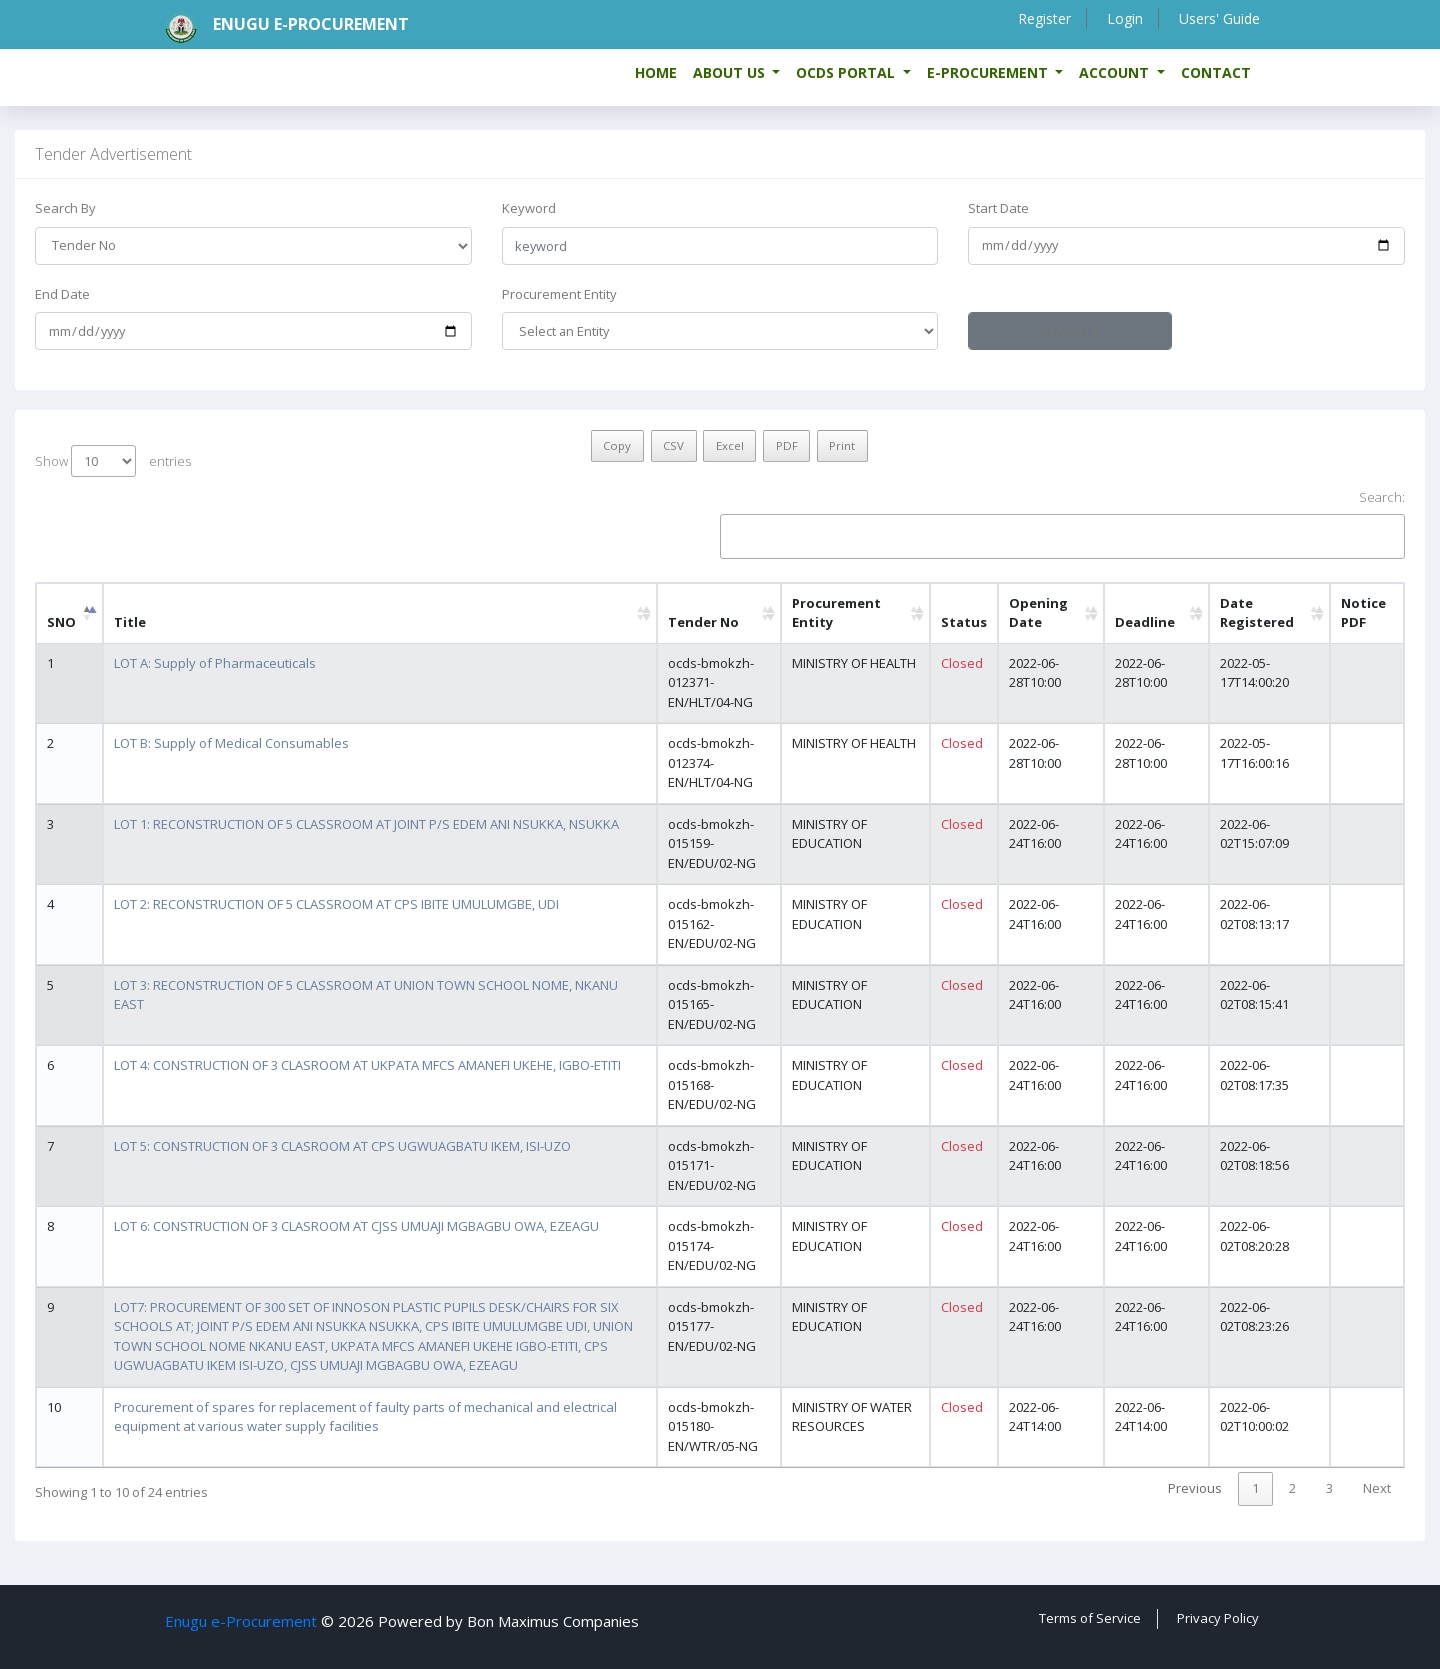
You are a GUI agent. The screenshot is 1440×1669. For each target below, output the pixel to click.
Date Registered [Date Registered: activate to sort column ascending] (1257, 613)
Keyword (529, 208)
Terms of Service (1090, 1618)
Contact (1216, 72)
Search (1070, 331)
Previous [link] (1195, 1488)
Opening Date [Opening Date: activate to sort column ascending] (1038, 613)
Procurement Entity (559, 294)
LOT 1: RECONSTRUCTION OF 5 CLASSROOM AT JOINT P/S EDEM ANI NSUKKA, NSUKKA (366, 824)
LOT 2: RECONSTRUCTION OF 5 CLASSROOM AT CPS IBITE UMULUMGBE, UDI (336, 904)
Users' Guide (1218, 18)
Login (1123, 18)
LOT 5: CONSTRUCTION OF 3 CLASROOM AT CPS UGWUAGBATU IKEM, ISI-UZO (342, 1146)
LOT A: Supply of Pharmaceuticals (215, 663)
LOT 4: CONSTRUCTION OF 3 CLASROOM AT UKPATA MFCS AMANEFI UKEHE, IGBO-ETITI (367, 1065)
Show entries (113, 461)
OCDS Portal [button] (847, 72)
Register (1041, 18)
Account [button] (1116, 72)
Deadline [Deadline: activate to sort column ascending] (1145, 622)
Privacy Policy (1218, 1618)
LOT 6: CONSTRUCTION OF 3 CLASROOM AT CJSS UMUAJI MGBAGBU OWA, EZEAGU (356, 1226)
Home (656, 72)
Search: (1062, 523)
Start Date (998, 208)
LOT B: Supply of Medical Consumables (231, 743)
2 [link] (1292, 1488)
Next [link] (1377, 1488)
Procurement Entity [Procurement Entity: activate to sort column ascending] (836, 613)
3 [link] (1329, 1488)
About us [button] (731, 72)
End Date (62, 294)
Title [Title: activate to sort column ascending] (130, 622)
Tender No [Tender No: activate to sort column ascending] (703, 622)
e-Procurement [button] (989, 72)
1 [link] (1255, 1488)
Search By (65, 208)
